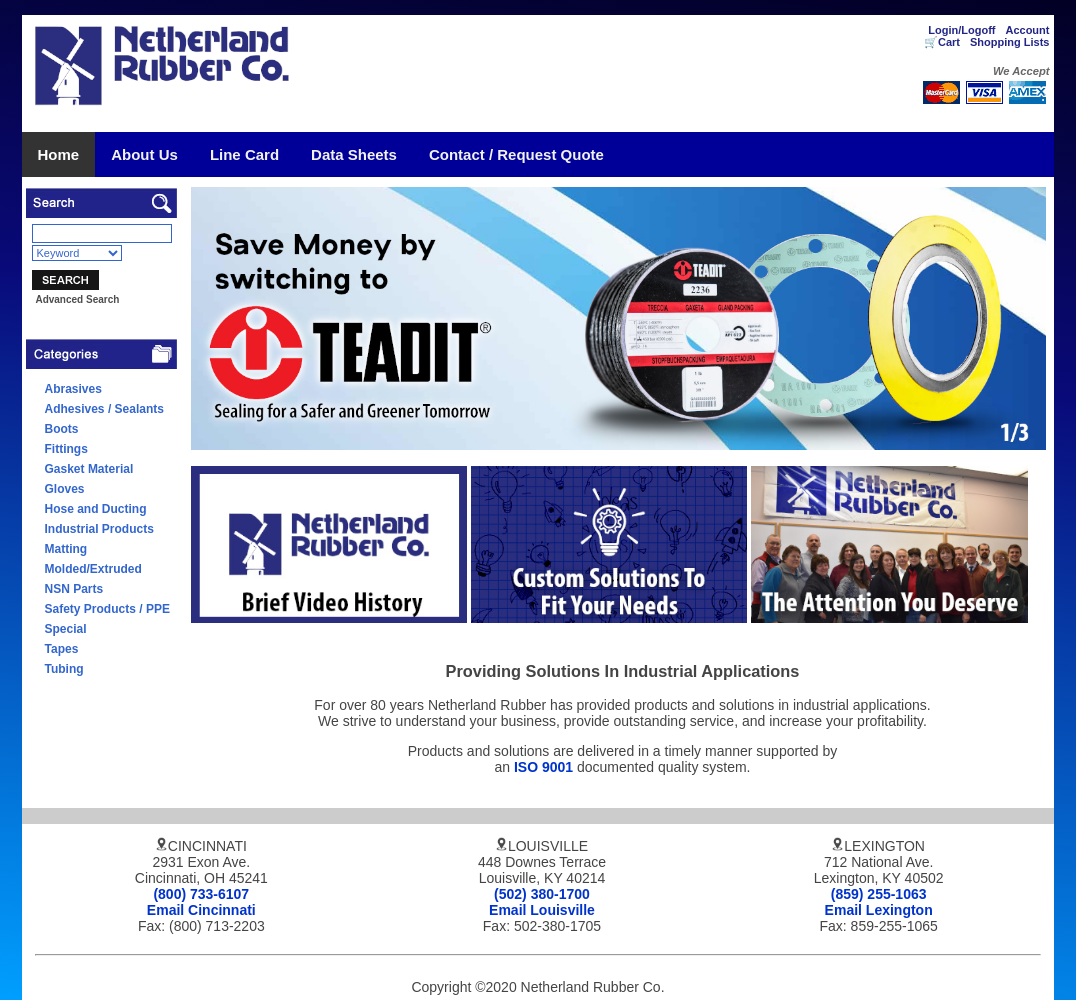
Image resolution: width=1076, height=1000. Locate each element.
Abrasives (73, 389)
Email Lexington (879, 910)
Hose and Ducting (96, 509)
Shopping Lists (1009, 42)
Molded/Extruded (93, 569)
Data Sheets (354, 154)
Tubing (64, 669)
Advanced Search (77, 299)
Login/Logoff (961, 30)
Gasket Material (89, 469)
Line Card (244, 154)
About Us (144, 154)
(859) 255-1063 (879, 894)
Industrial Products (99, 529)
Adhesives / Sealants (104, 409)
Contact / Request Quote (516, 154)
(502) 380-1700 (542, 894)
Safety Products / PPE (107, 609)
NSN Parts (74, 589)
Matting (66, 549)
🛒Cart (942, 42)
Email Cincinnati (201, 910)
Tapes (62, 649)
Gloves (65, 489)
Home (59, 154)
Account (1027, 30)
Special (66, 629)
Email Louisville (542, 910)
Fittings (66, 449)
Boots (62, 429)
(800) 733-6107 (201, 894)
